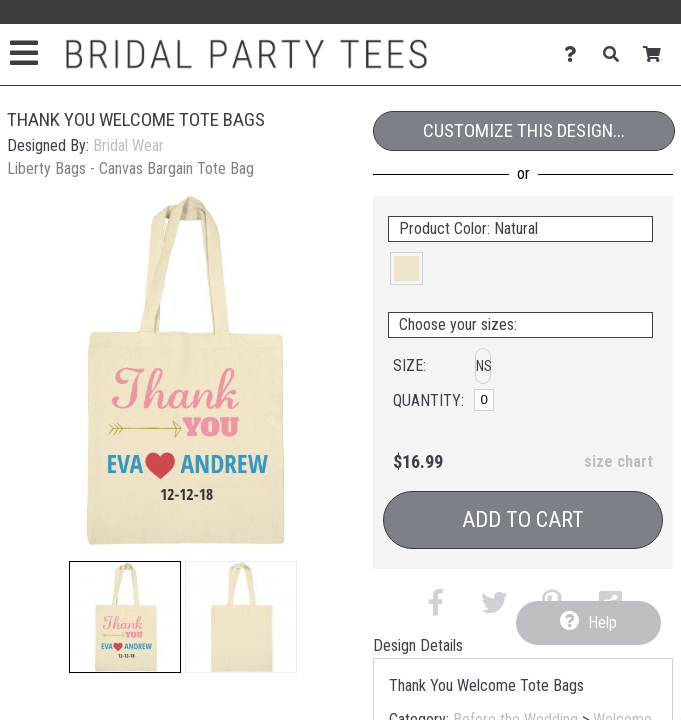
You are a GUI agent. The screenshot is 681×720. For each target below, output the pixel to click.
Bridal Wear (128, 145)
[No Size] (484, 400)
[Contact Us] (575, 54)
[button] (125, 617)
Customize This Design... (524, 130)
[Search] (616, 54)
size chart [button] (618, 461)
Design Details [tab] (418, 645)
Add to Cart (523, 519)
